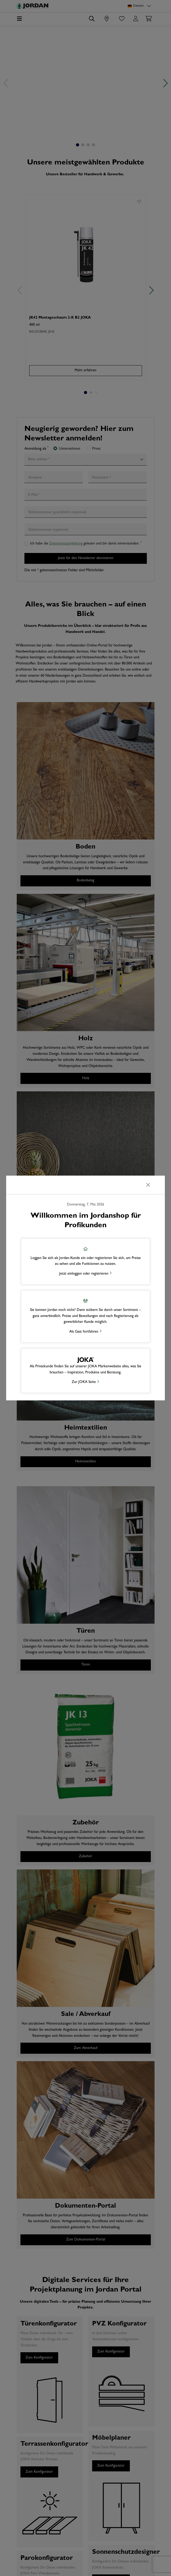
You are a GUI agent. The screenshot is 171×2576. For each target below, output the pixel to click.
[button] (85, 1261)
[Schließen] (148, 1185)
